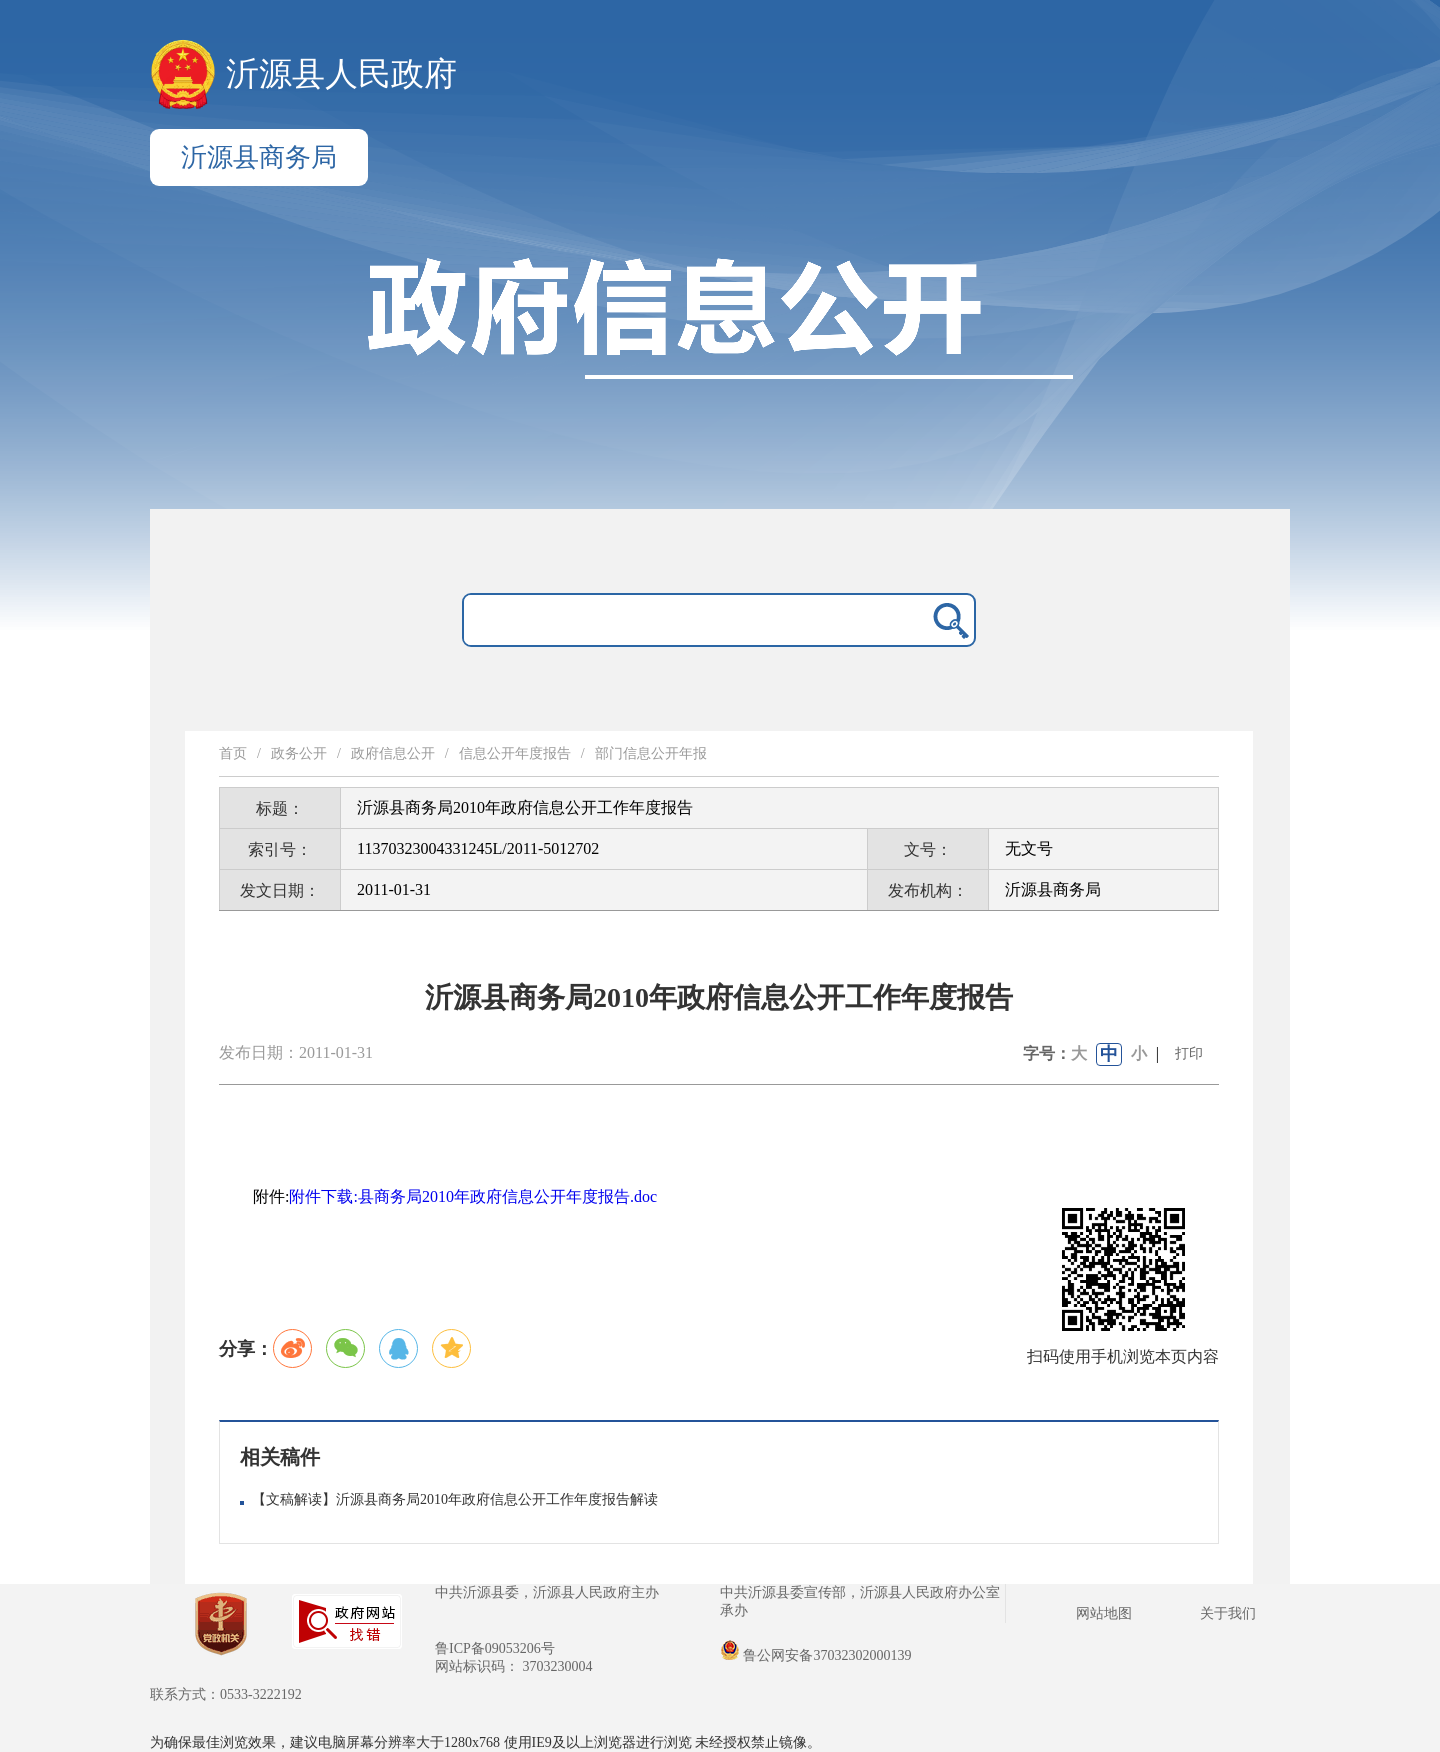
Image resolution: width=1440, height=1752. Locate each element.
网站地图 (1104, 1613)
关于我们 (1228, 1613)
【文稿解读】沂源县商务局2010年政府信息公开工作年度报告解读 (455, 1499)
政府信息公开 (393, 753)
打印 (1189, 1053)
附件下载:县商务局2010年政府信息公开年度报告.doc (473, 1196)
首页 (233, 753)
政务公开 (299, 753)
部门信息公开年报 (651, 753)
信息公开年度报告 (515, 753)
